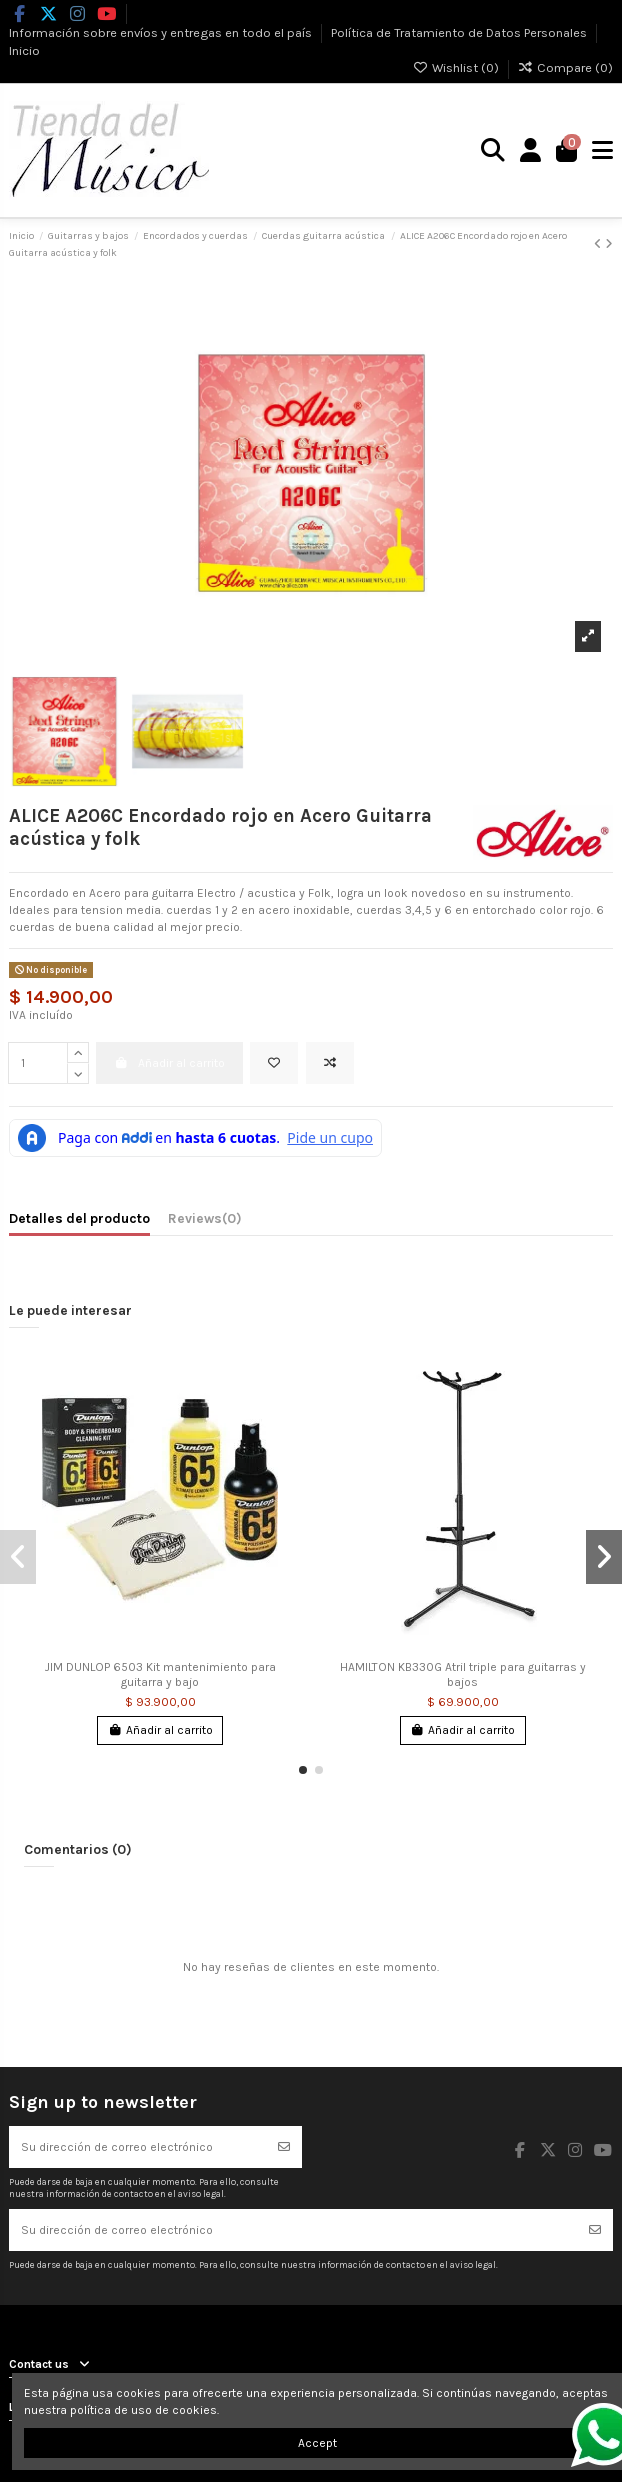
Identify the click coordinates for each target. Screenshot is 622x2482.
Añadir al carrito (160, 1730)
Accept (317, 2443)
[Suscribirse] (284, 2147)
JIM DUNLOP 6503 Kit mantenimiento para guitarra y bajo (160, 1674)
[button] (303, 1770)
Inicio (24, 50)
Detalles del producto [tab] (79, 1218)
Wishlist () (457, 67)
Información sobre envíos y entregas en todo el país (162, 31)
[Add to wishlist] (274, 1063)
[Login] (531, 150)
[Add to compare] (330, 1063)
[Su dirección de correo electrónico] (138, 2147)
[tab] (205, 1222)
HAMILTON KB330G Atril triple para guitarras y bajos (463, 1674)
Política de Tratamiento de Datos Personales (460, 31)
